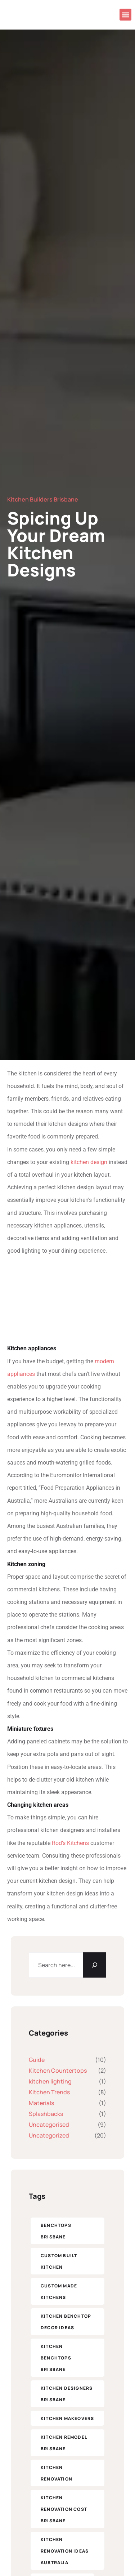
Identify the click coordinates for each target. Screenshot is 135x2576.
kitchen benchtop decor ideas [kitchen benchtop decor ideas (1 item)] (66, 2322)
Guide (37, 2060)
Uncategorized (49, 2135)
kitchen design (89, 1162)
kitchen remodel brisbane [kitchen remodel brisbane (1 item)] (64, 2443)
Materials (41, 2103)
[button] (125, 15)
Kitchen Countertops (58, 2070)
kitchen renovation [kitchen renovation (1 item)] (56, 2473)
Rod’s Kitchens (70, 1843)
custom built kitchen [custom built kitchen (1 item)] (59, 2261)
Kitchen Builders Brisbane (42, 499)
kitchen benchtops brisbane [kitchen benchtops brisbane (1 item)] (56, 2357)
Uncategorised (49, 2125)
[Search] (94, 1965)
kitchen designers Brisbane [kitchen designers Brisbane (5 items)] (67, 2394)
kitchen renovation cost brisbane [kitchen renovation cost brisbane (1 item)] (64, 2509)
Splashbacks (46, 2114)
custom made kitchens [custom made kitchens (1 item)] (59, 2291)
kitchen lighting (50, 2081)
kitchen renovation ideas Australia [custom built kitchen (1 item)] (65, 2551)
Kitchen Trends (49, 2092)
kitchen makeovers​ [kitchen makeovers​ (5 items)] (67, 2418)
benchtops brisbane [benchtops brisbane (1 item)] (56, 2231)
